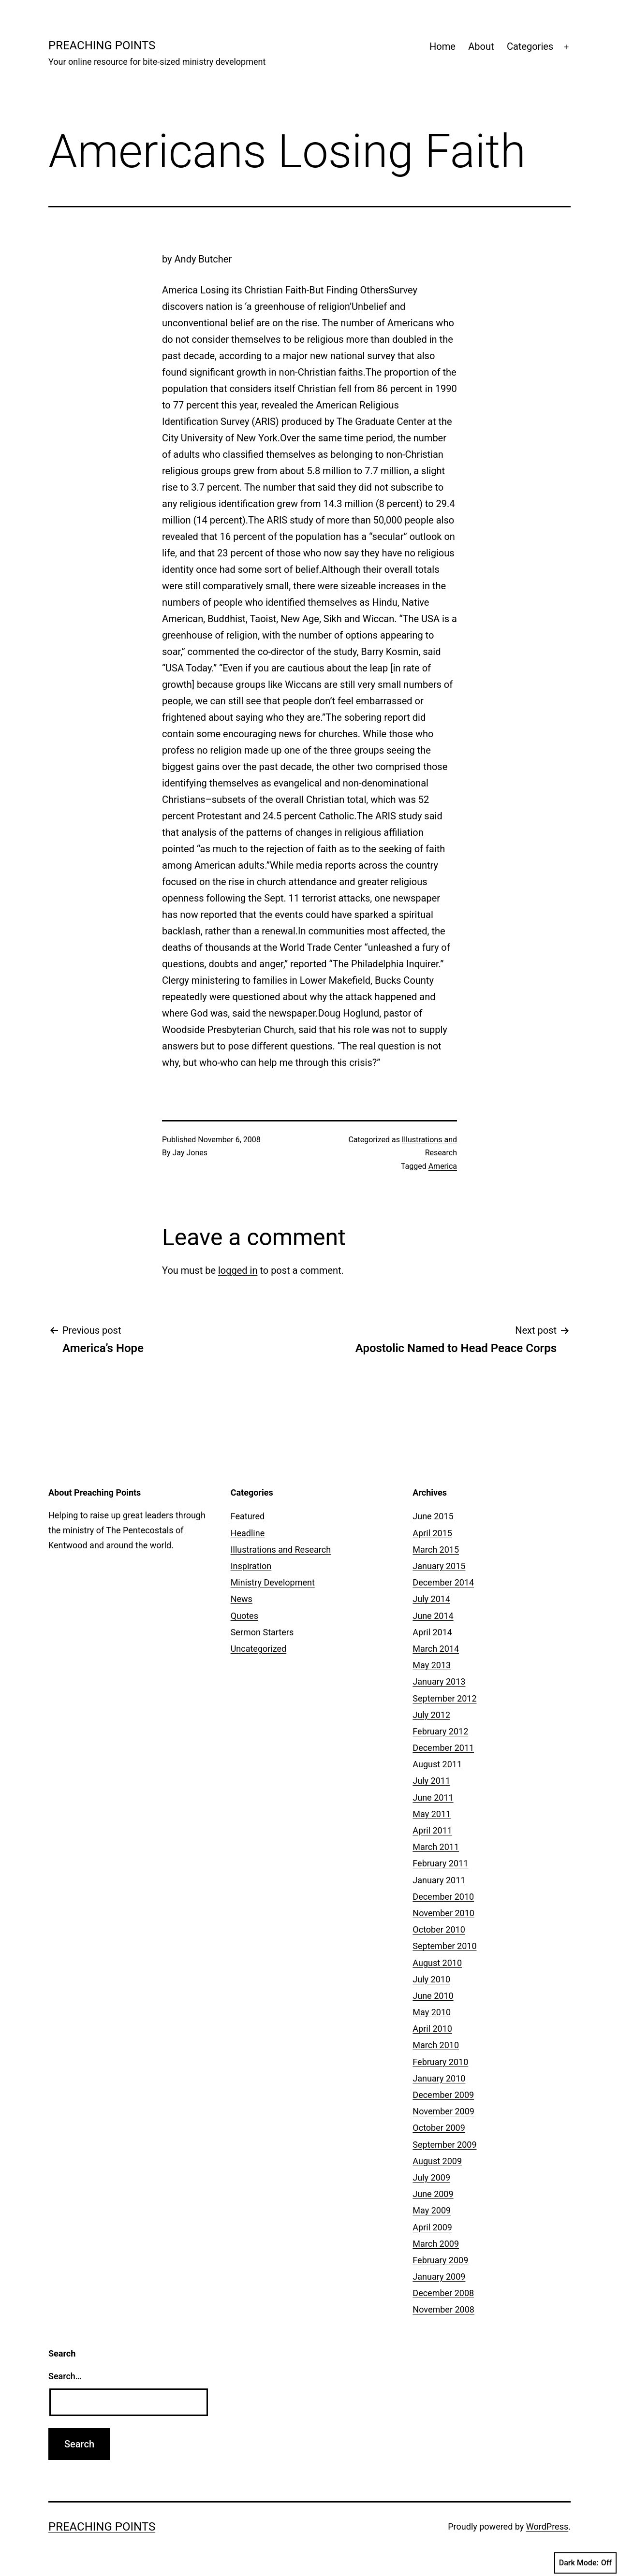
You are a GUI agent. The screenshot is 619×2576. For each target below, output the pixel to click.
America (442, 1166)
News (241, 1599)
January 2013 (439, 1681)
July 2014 (431, 1599)
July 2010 (431, 1979)
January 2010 (439, 2078)
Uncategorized (259, 1649)
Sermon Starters (262, 1632)
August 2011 (437, 1764)
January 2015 (439, 1566)
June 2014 (433, 1616)
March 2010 (436, 2045)
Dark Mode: (585, 2563)
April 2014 (432, 1632)
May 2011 (432, 1814)
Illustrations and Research (281, 1549)
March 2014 (436, 1649)
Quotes (244, 1616)
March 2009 (436, 2244)
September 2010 (444, 1946)
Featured (248, 1516)
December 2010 (443, 1897)
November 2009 (443, 2111)
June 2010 (433, 1996)
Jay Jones (190, 1152)
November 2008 (443, 2309)
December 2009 (443, 2095)
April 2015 (432, 1533)
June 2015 (433, 1516)
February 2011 (440, 1863)
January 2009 (439, 2276)
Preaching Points (101, 45)
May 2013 (432, 1665)
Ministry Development (273, 1582)
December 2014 (443, 1582)
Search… (65, 2376)
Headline (248, 1533)
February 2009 (440, 2260)
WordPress (547, 2526)
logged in (237, 1270)
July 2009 (431, 2177)
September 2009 (444, 2144)
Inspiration (251, 1566)
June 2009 (433, 2194)
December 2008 (443, 2293)
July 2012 (431, 1715)
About (481, 46)
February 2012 (440, 1731)
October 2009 (439, 2128)
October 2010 (439, 1929)
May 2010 (432, 2012)
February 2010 (440, 2062)
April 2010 (432, 2028)
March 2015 (436, 1549)
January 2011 (439, 1880)
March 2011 (436, 1847)
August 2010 (437, 1963)
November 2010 (443, 1913)
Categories (530, 46)
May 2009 (432, 2210)
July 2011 (431, 1781)
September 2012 (444, 1698)
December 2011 (443, 1748)
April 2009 (432, 2227)
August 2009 (437, 2161)
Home (442, 46)
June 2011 (433, 1797)
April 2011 (432, 1830)
